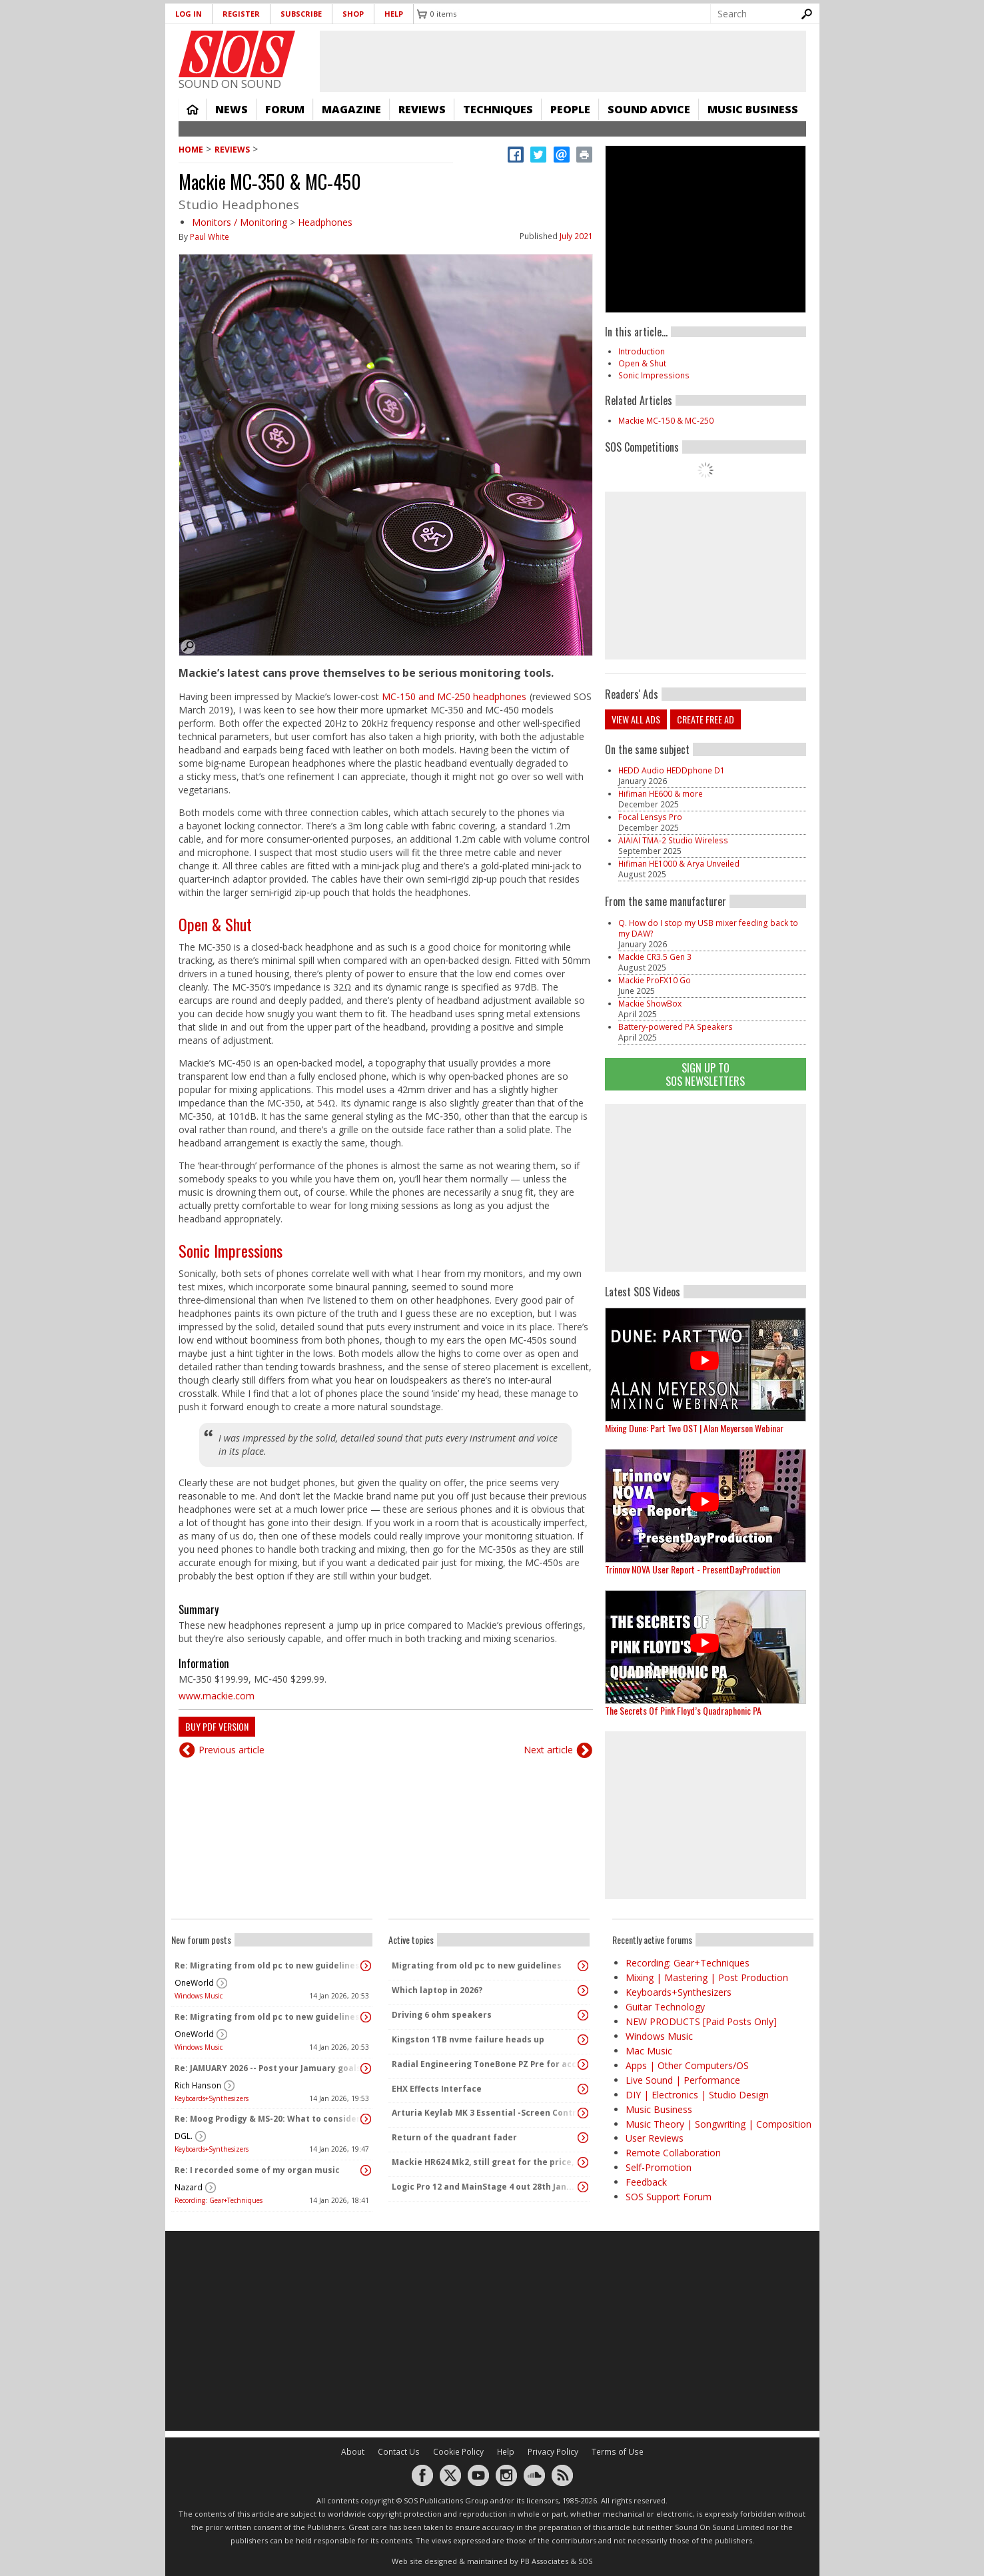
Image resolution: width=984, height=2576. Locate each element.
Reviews (422, 109)
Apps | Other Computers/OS (687, 2065)
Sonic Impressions (230, 1250)
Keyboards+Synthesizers (211, 2098)
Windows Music (199, 1995)
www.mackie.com (216, 1695)
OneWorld (194, 1982)
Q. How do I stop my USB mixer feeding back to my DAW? (708, 928)
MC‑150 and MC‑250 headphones (454, 696)
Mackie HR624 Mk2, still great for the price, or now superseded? (486, 2162)
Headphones (325, 222)
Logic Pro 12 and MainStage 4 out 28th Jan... (483, 2186)
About (352, 2451)
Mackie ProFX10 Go (654, 980)
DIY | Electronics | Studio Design (697, 2094)
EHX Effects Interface (437, 2088)
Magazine (351, 109)
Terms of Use (618, 2451)
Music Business (753, 109)
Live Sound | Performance (683, 2080)
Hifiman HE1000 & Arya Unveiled (678, 863)
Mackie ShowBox (650, 1003)
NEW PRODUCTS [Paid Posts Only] (701, 2021)
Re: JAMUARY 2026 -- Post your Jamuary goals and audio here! (268, 2068)
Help (393, 14)
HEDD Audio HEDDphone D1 (671, 770)
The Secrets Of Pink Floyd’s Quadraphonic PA (683, 1710)
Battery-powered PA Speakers (675, 1027)
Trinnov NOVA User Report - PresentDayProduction (692, 1569)
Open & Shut (215, 924)
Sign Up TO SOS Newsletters (705, 1074)
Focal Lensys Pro (650, 817)
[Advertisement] (705, 1187)
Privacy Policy (553, 2451)
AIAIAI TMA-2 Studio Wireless (673, 840)
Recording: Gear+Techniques (218, 2200)
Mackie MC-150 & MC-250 (666, 420)
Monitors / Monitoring (239, 222)
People (570, 109)
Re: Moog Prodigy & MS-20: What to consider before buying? (268, 2118)
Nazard (189, 2187)
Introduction (641, 351)
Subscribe (301, 14)
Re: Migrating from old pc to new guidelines (267, 1965)
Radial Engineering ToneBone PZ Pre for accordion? (486, 2064)
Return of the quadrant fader (454, 2137)
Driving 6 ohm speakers (442, 2014)
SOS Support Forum (669, 2196)
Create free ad (705, 719)
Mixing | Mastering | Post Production (707, 1977)
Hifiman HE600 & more (660, 793)
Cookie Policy (458, 2451)
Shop (353, 14)
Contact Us (399, 2451)
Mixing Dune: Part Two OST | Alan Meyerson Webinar (694, 1428)
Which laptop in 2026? (437, 1990)
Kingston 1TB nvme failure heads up (468, 2039)
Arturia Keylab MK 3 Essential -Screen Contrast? (486, 2112)
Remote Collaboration (673, 2152)
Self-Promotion (659, 2167)
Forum (284, 109)
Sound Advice (649, 109)
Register (241, 14)
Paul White (209, 236)
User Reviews (655, 2138)
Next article (548, 1749)
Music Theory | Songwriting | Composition (718, 2124)
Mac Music (649, 2050)
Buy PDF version (216, 1726)
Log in (188, 14)
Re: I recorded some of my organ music (257, 2170)
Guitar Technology (665, 2006)
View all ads (636, 719)
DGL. (184, 2136)
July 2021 (576, 236)
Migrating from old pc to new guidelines (477, 1965)
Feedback (646, 2182)
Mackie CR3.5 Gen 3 (655, 957)
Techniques (498, 109)
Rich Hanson (198, 2085)
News (231, 109)
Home (192, 109)
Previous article (231, 1749)
